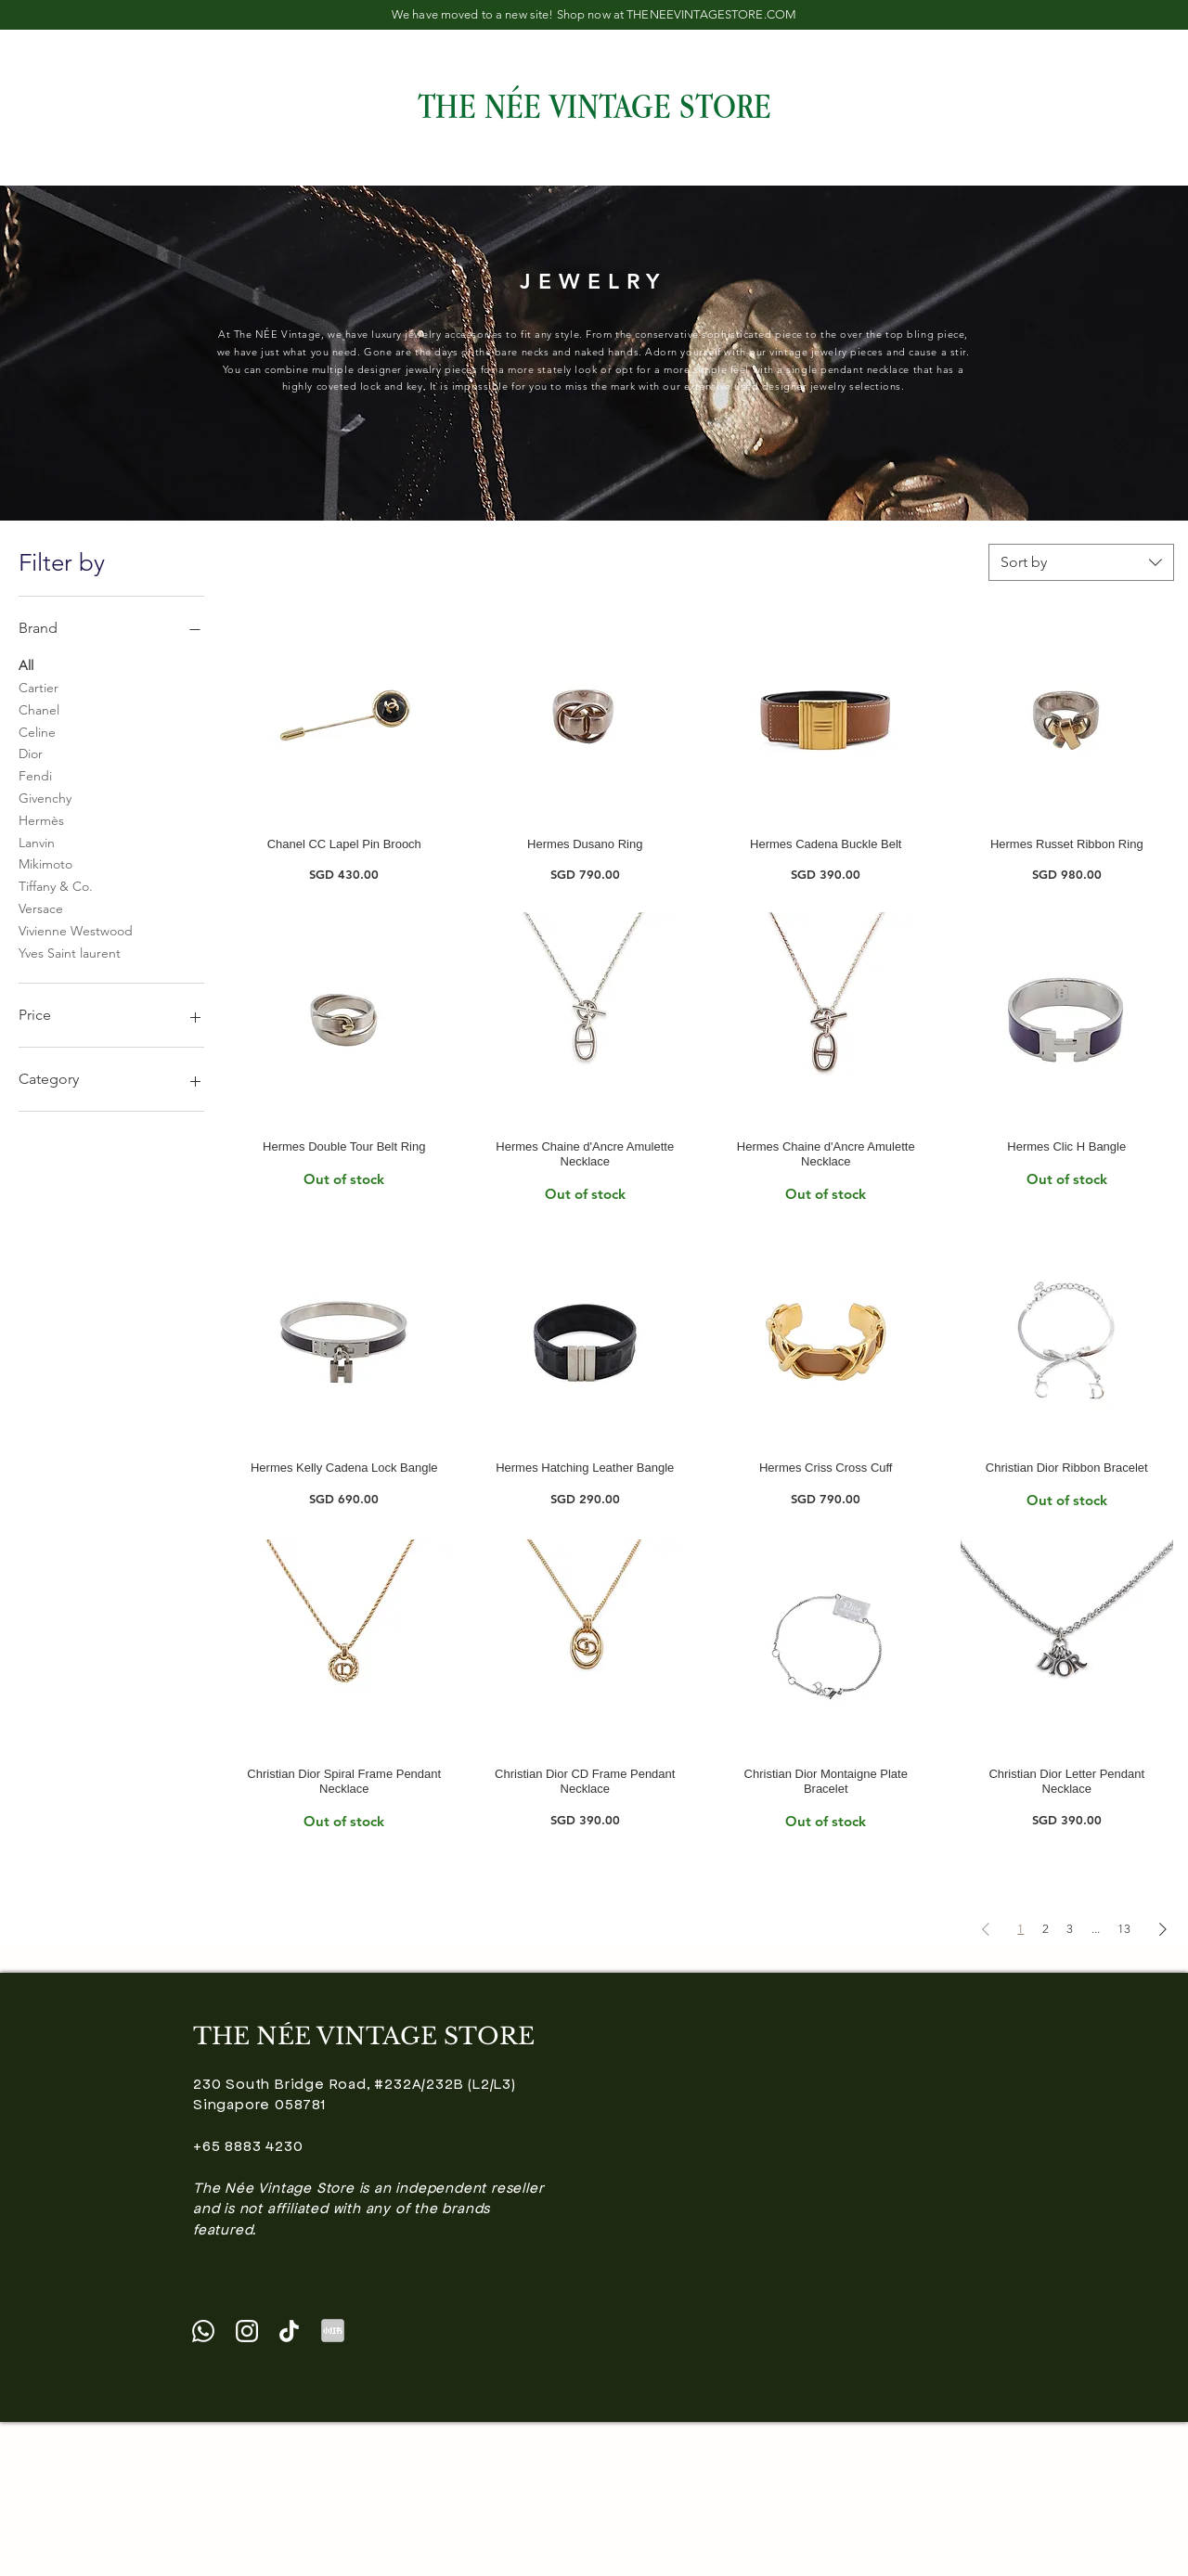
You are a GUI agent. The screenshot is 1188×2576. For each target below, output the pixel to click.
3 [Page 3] (1069, 1929)
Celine (37, 731)
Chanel (39, 709)
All (26, 664)
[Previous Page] (986, 1928)
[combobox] (1081, 562)
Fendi (35, 775)
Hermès (41, 819)
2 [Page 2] (1045, 1929)
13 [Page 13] (1123, 1929)
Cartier (38, 686)
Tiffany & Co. (56, 885)
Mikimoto (45, 863)
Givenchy (45, 797)
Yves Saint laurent (70, 952)
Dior (31, 752)
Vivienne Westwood (76, 930)
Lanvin (37, 841)
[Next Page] (1163, 1928)
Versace (41, 907)
